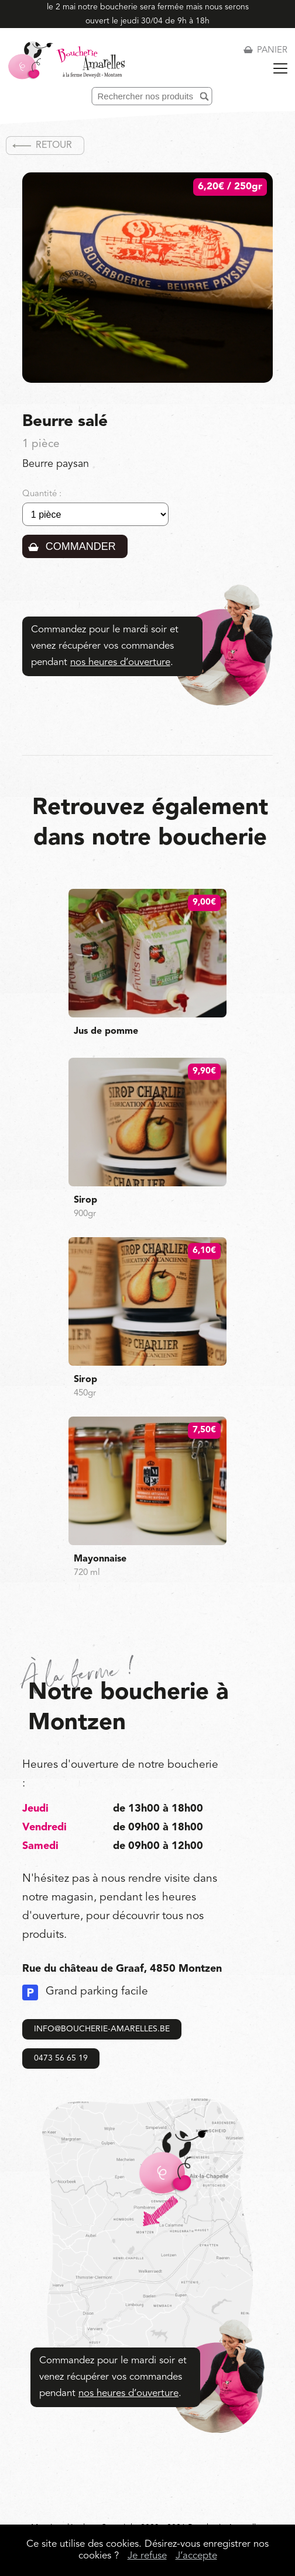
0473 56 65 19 (61, 2058)
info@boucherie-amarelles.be (102, 2029)
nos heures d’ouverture (120, 662)
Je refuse (147, 2556)
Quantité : (41, 494)
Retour (54, 145)
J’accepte (196, 2556)
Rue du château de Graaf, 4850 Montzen (122, 1969)
